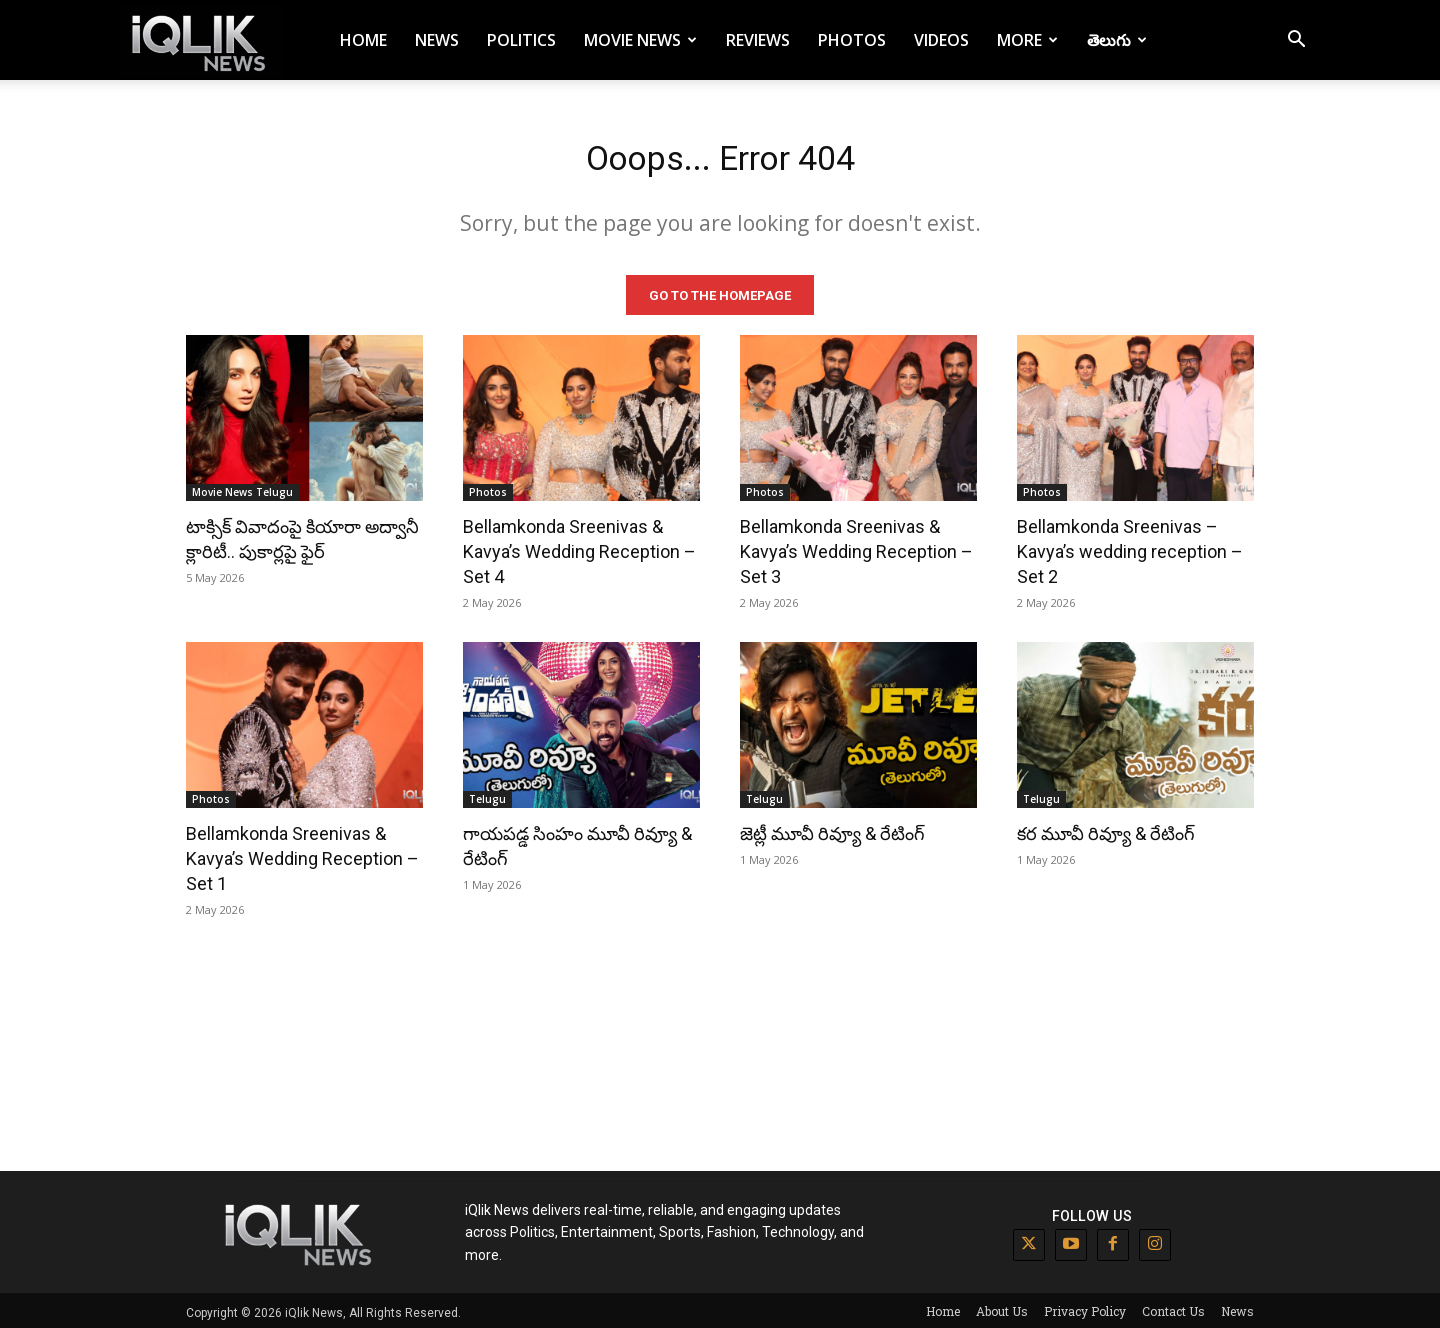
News (437, 40)
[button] (1296, 41)
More (1027, 40)
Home (363, 40)
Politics (521, 40)
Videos (941, 40)
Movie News (640, 40)
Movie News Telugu (242, 488)
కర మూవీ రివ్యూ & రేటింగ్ (1106, 829)
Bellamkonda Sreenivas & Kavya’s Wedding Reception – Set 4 (579, 547)
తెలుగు (1117, 40)
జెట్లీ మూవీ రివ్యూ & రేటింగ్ (832, 829)
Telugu (487, 795)
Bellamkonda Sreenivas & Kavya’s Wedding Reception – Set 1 (302, 854)
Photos (852, 40)
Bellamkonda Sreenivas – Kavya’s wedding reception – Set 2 (1130, 547)
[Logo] (202, 40)
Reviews (758, 40)
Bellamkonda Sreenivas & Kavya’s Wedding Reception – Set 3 (856, 547)
